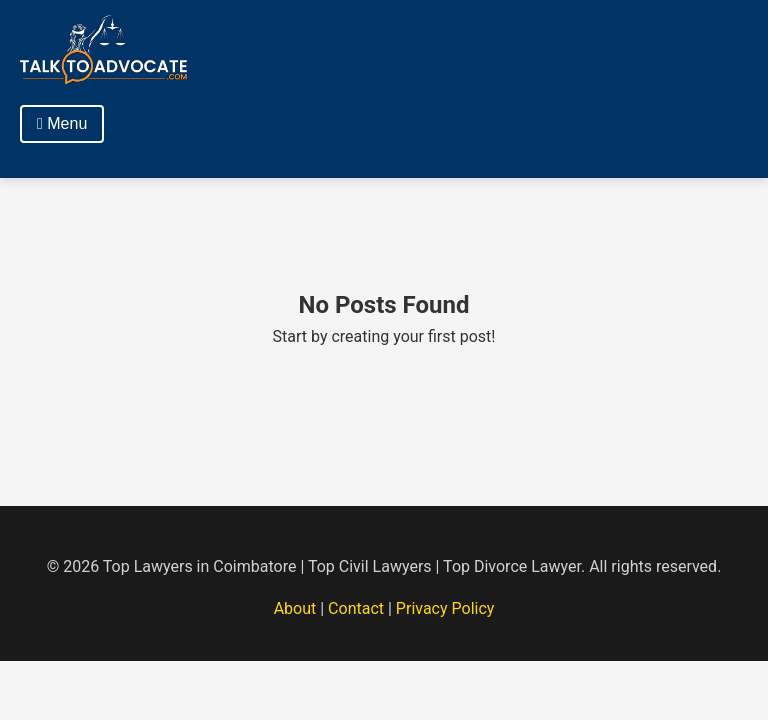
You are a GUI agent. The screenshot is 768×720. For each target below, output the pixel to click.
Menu (62, 123)
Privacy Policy (445, 608)
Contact (356, 608)
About (295, 608)
